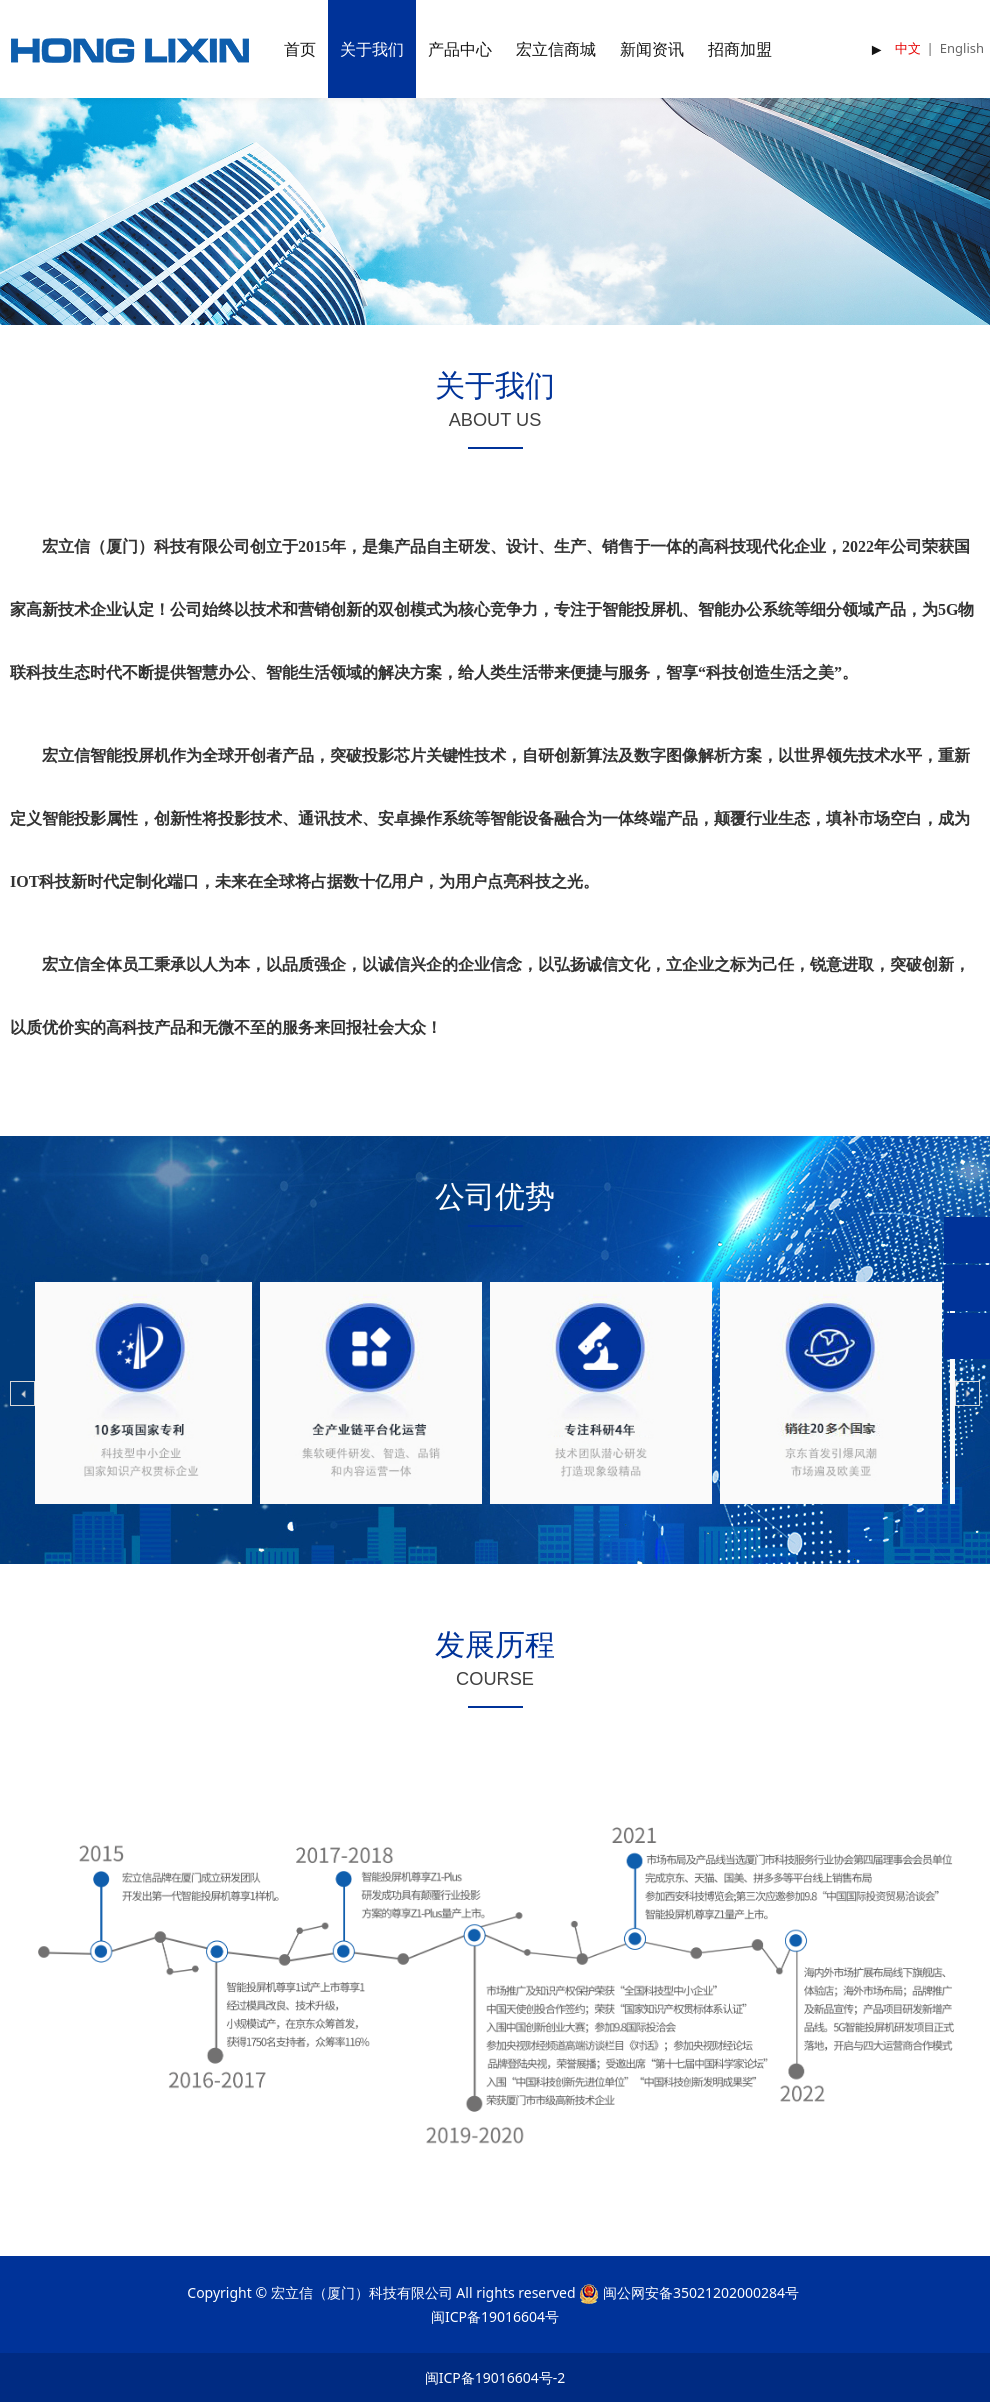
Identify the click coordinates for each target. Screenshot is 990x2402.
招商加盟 (740, 49)
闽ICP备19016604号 (495, 2316)
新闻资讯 (652, 49)
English (962, 48)
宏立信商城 (556, 49)
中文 (908, 48)
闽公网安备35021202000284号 (701, 2292)
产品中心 (460, 49)
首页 (300, 49)
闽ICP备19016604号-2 (495, 2377)
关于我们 (372, 49)
